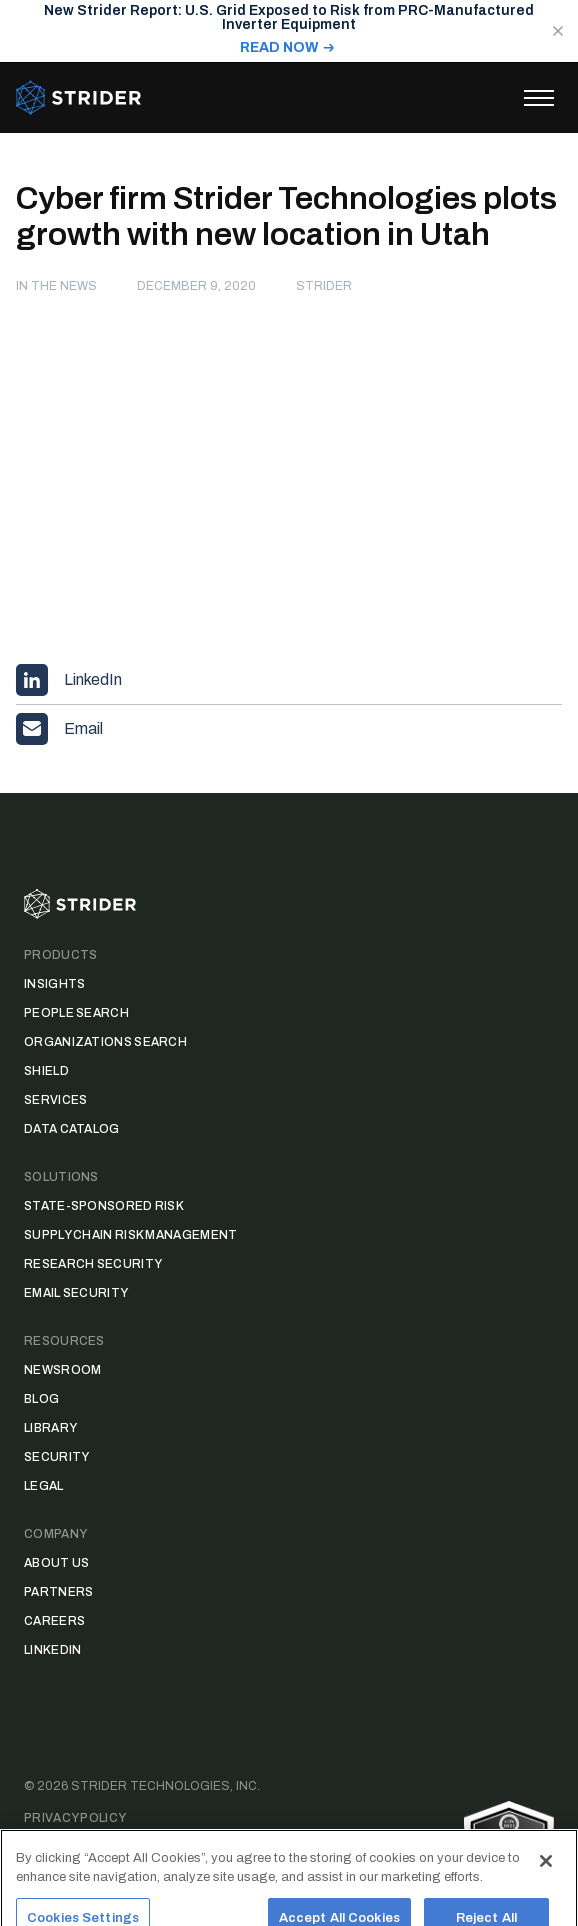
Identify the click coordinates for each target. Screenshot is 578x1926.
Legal (44, 1486)
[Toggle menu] (539, 98)
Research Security (93, 1264)
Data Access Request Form (120, 1850)
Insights (54, 984)
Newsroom (62, 1370)
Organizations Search (105, 1042)
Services (55, 1100)
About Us (56, 1563)
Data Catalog (72, 1129)
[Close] (546, 1883)
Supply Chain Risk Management (130, 1235)
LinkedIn (52, 1650)
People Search (76, 1013)
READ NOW (279, 47)
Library (50, 1428)
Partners (58, 1592)
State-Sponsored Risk (104, 1206)
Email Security (76, 1293)
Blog (41, 1399)
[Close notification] (558, 31)
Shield (46, 1071)
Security (56, 1457)
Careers (54, 1621)
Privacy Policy (75, 1818)
